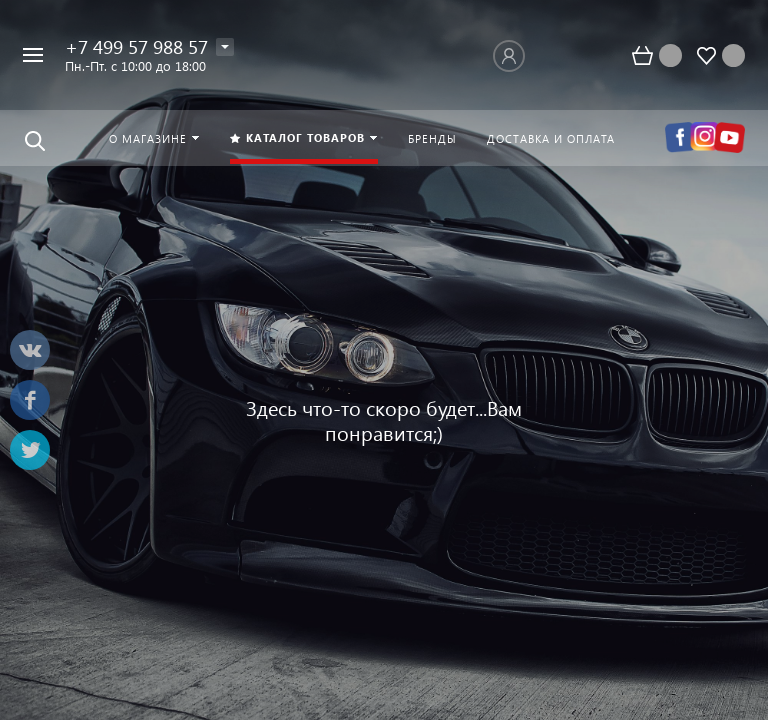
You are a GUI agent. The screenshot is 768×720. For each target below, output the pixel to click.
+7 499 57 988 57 (136, 46)
